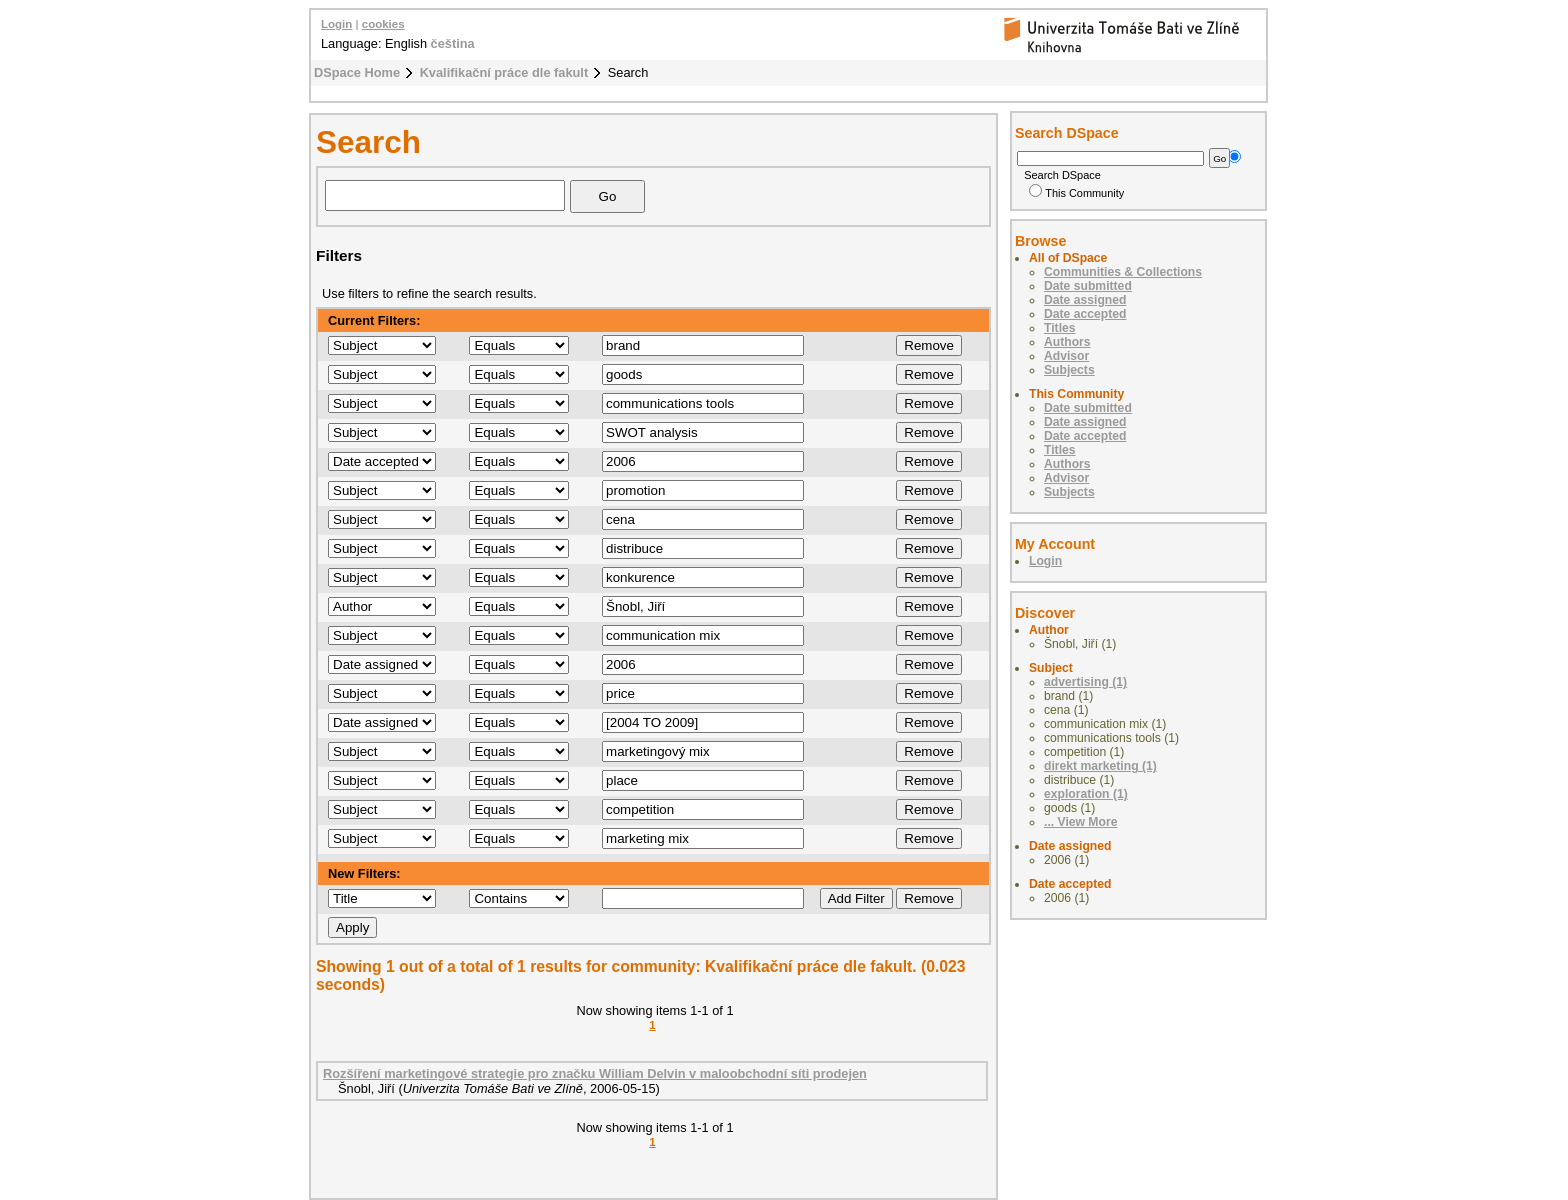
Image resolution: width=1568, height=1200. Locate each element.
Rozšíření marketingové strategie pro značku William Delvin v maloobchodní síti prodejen (595, 1073)
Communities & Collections (1123, 272)
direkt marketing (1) (1100, 766)
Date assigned (1085, 300)
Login (336, 24)
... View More (1080, 822)
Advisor (1066, 356)
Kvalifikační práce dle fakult (504, 72)
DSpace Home (357, 72)
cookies (383, 24)
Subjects (1069, 370)
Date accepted (1085, 314)
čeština (453, 43)
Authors (1067, 342)
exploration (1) (1086, 794)
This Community (1076, 193)
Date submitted (1088, 286)
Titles (1060, 328)
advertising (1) (1085, 682)
